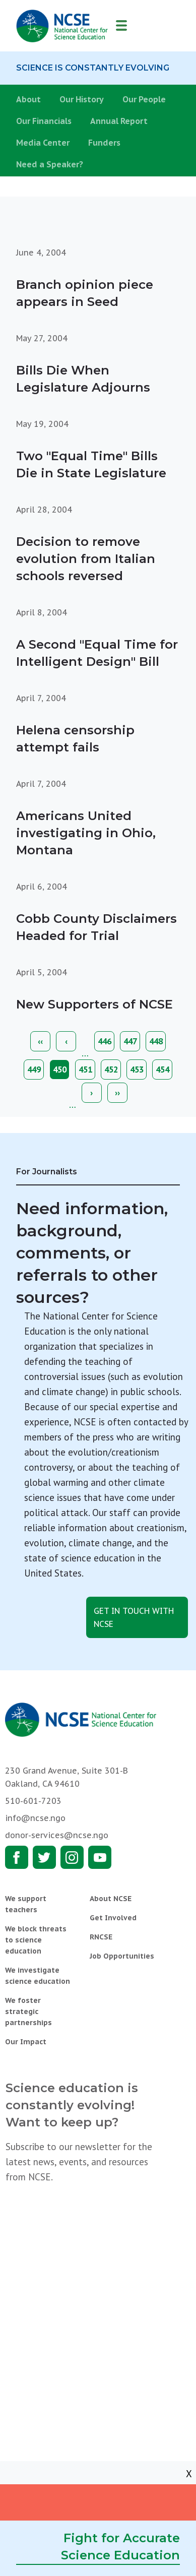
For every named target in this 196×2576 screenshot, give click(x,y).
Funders (104, 143)
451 (87, 1069)
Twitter (44, 1857)
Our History (81, 99)
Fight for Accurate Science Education (120, 2546)
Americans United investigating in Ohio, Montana (86, 832)
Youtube (99, 1857)
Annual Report (119, 121)
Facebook (16, 1857)
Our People (144, 99)
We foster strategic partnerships (28, 2011)
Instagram (72, 1857)
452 (112, 1069)
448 (157, 1041)
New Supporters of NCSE (94, 1004)
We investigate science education (37, 1976)
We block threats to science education (36, 1940)
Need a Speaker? (49, 164)
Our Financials (44, 121)
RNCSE (101, 1936)
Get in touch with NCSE (134, 1617)
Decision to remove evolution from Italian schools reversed (85, 558)
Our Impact (25, 2041)
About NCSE (111, 1898)
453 (138, 1069)
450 (61, 1072)
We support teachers (25, 1904)
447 (132, 1041)
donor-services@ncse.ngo (56, 1835)
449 (35, 1069)
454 (164, 1069)
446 (106, 1041)
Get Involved (113, 1917)
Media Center (43, 143)
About (28, 99)
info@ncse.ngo (35, 1818)
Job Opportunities (122, 1956)
